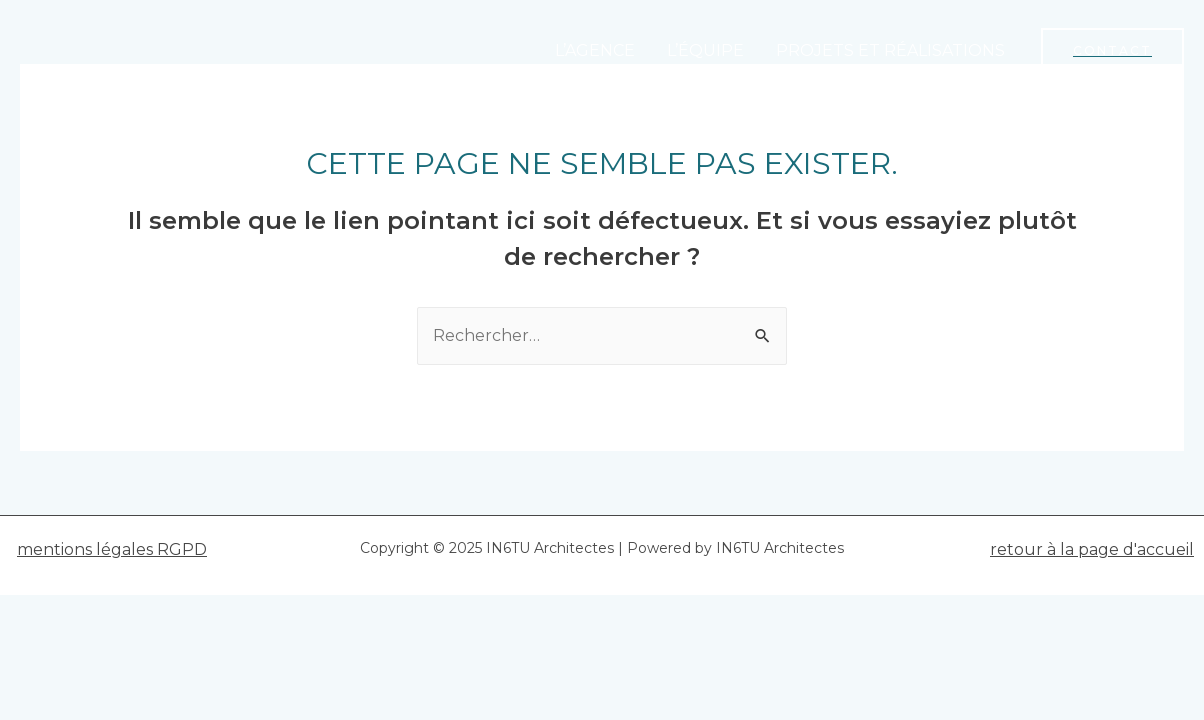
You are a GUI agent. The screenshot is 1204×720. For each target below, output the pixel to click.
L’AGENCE (595, 50)
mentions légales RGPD (112, 549)
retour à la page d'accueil (1092, 549)
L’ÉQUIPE (705, 50)
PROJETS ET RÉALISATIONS (890, 50)
